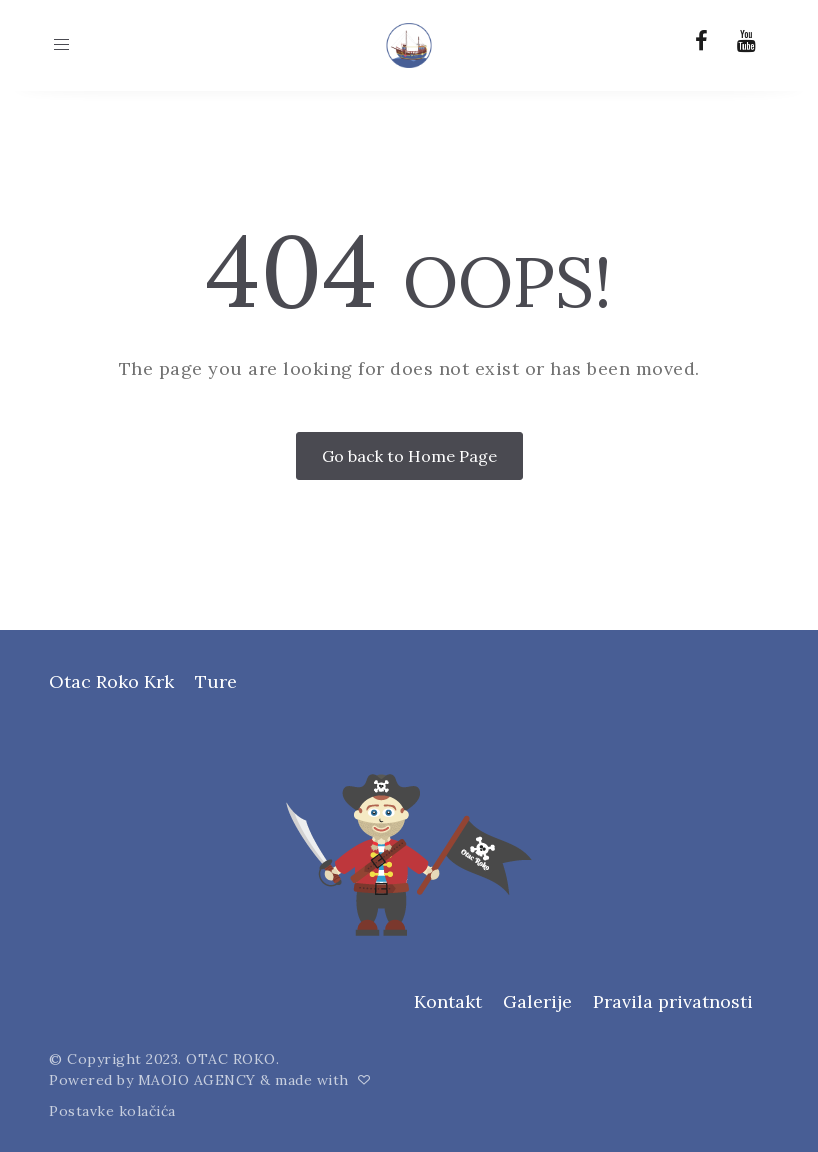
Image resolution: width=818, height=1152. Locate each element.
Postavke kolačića (112, 1111)
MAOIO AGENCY (197, 1080)
